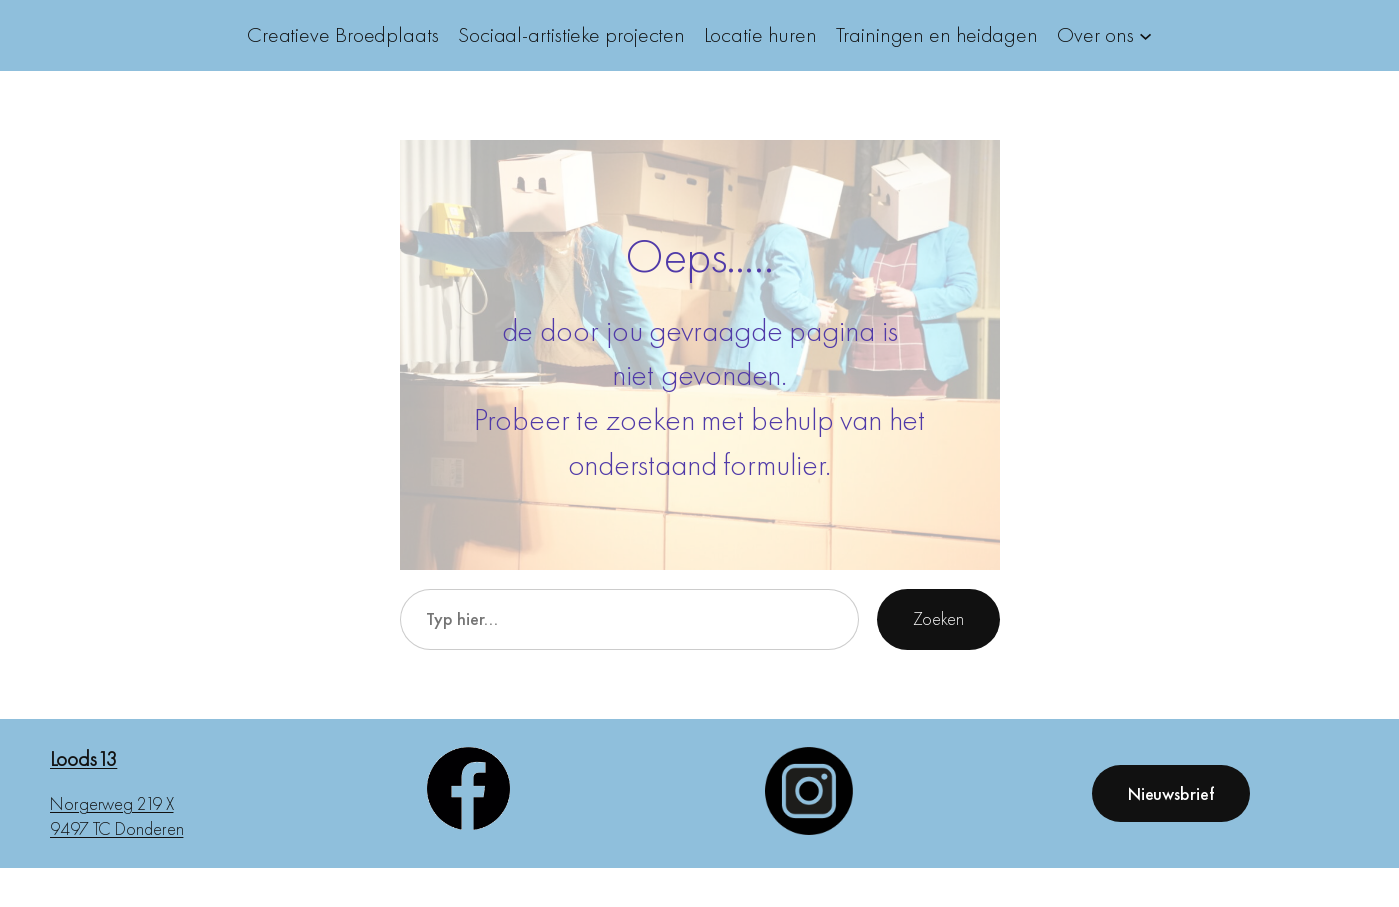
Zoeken (938, 618)
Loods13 (83, 758)
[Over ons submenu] (1145, 35)
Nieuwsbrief (1171, 793)
